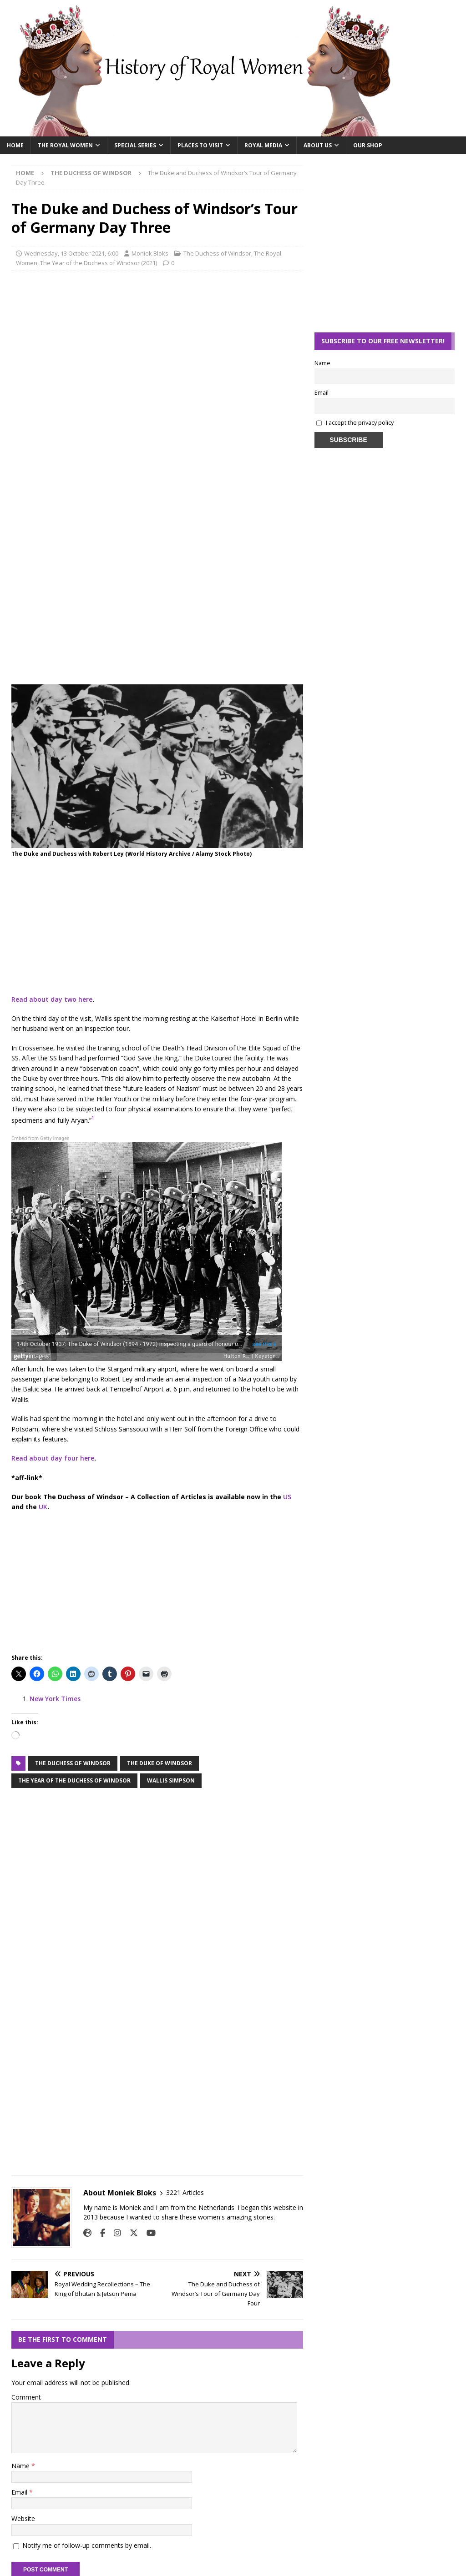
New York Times (55, 1698)
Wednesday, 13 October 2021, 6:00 (71, 253)
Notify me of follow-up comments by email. (86, 2545)
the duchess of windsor (73, 1763)
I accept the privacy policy (360, 423)
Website (23, 2518)
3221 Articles (185, 2192)
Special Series (135, 145)
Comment (26, 2397)
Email (20, 2492)
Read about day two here (51, 999)
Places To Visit (200, 145)
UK (43, 1506)
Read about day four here (52, 1458)
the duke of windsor (159, 1763)
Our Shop (367, 145)
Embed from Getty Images (40, 1138)
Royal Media (263, 145)
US (287, 1496)
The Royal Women (65, 145)
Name (21, 2465)
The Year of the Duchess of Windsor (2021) (98, 263)
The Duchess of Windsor (217, 253)
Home (15, 145)
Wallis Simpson (171, 1780)
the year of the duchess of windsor (74, 1780)
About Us (318, 145)
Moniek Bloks (150, 253)
